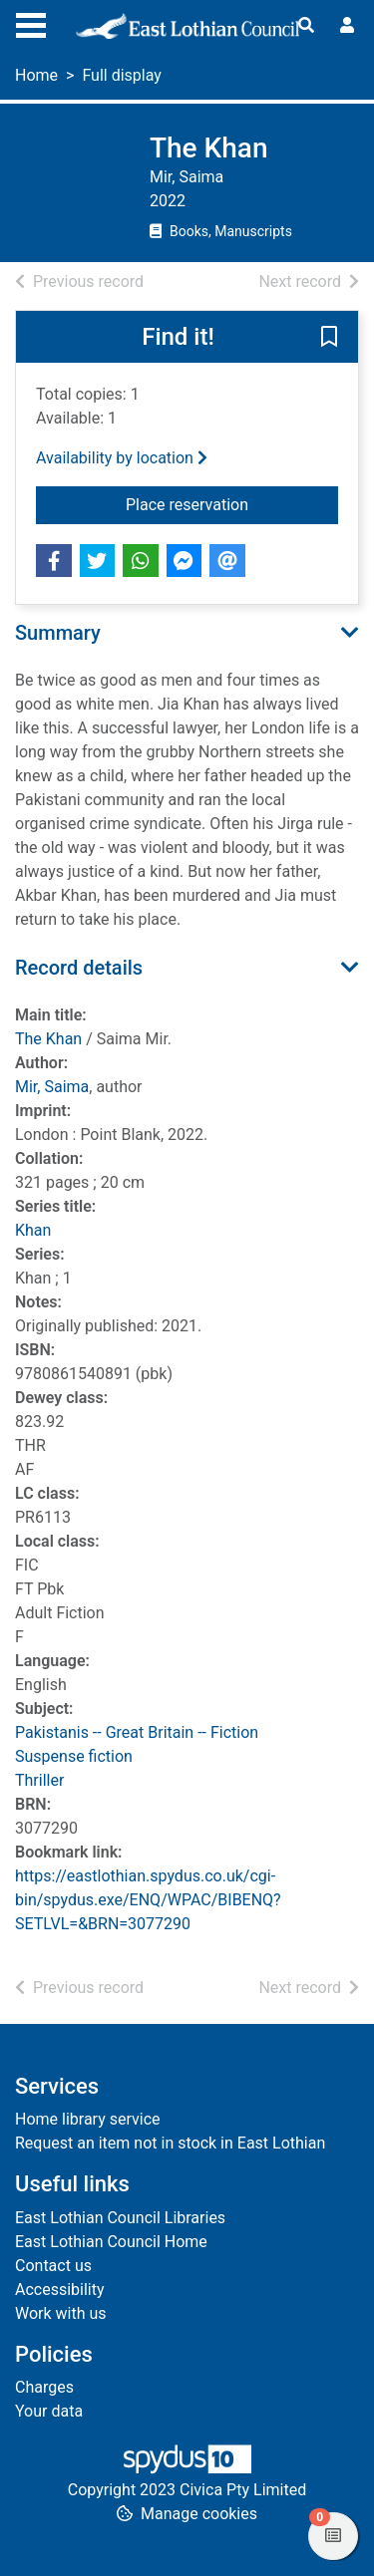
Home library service (88, 2119)
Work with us (61, 2313)
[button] (329, 338)
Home (36, 75)
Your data (49, 2411)
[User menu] (347, 26)
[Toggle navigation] (31, 23)
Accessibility (60, 2289)
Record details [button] (79, 968)
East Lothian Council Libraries (120, 2217)
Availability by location (121, 457)
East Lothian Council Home (111, 2241)
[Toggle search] (306, 26)
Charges (44, 2387)
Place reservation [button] (232, 503)
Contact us (53, 2265)
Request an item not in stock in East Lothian (170, 2143)
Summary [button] (58, 633)
